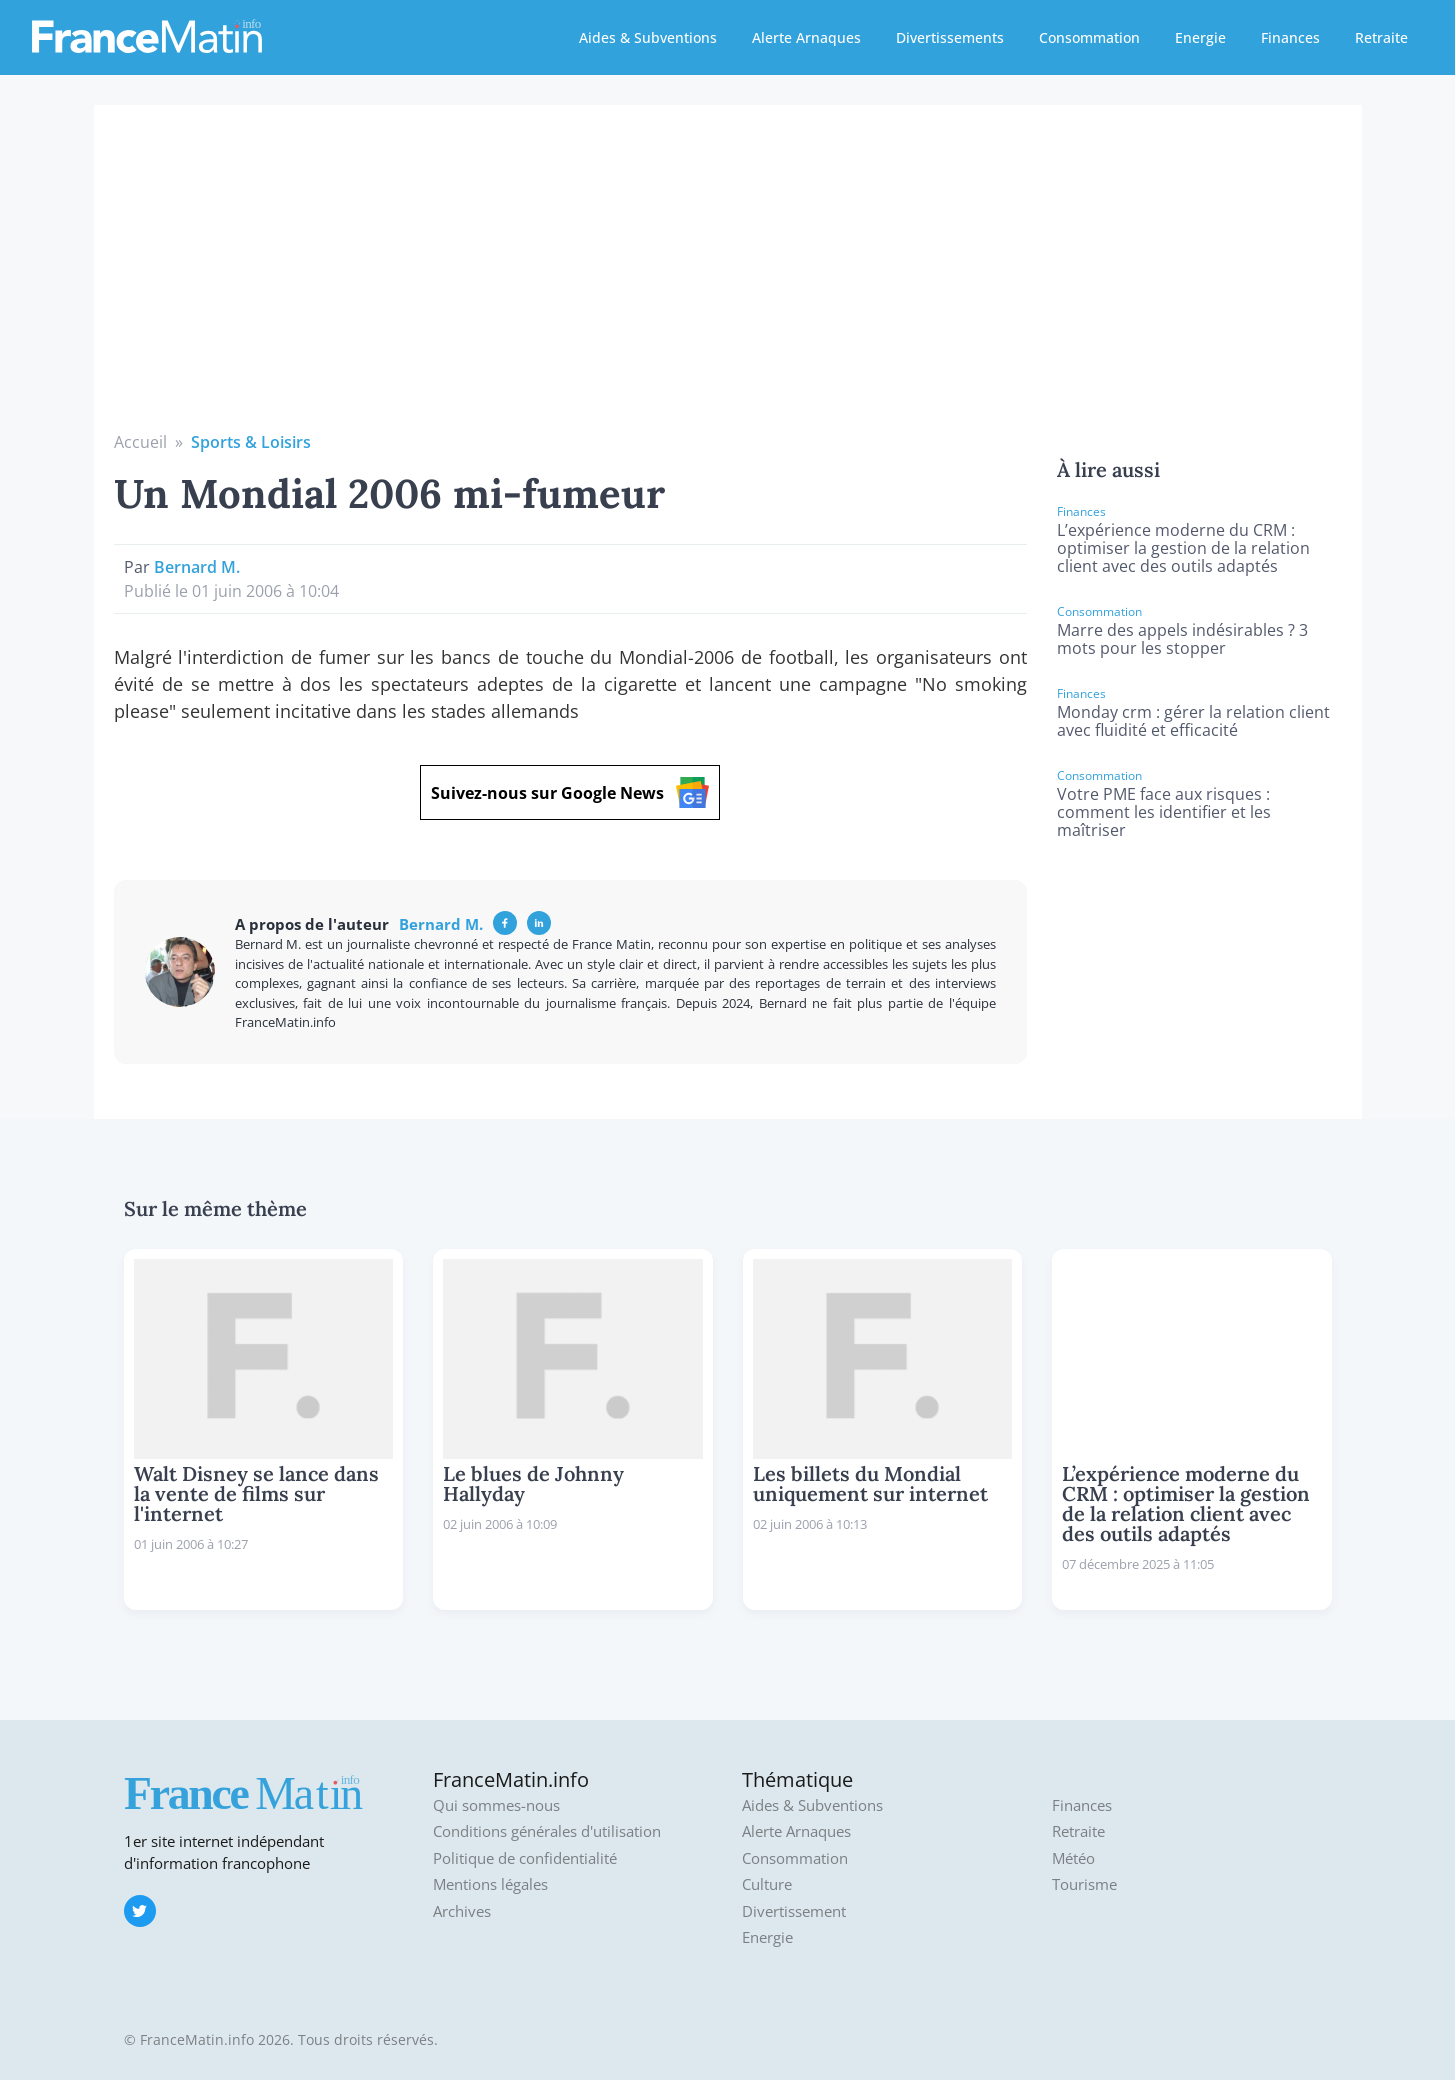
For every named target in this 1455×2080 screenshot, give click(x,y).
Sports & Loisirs (251, 442)
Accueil (140, 442)
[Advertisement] (728, 280)
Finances (1290, 37)
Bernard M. (197, 567)
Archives (462, 1911)
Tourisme (1084, 1884)
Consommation (1089, 37)
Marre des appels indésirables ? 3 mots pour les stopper (1182, 639)
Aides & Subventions (648, 37)
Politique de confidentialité (525, 1858)
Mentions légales (490, 1884)
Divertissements (950, 37)
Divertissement (794, 1911)
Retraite (1381, 37)
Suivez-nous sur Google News (570, 792)
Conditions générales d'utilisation (547, 1831)
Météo (1073, 1858)
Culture (767, 1884)
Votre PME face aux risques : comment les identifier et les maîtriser (1164, 812)
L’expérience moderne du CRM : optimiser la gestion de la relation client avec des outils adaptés (1183, 548)
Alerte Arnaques (806, 37)
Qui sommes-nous (496, 1805)
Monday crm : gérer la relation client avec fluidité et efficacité (1193, 721)
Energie (1200, 37)
